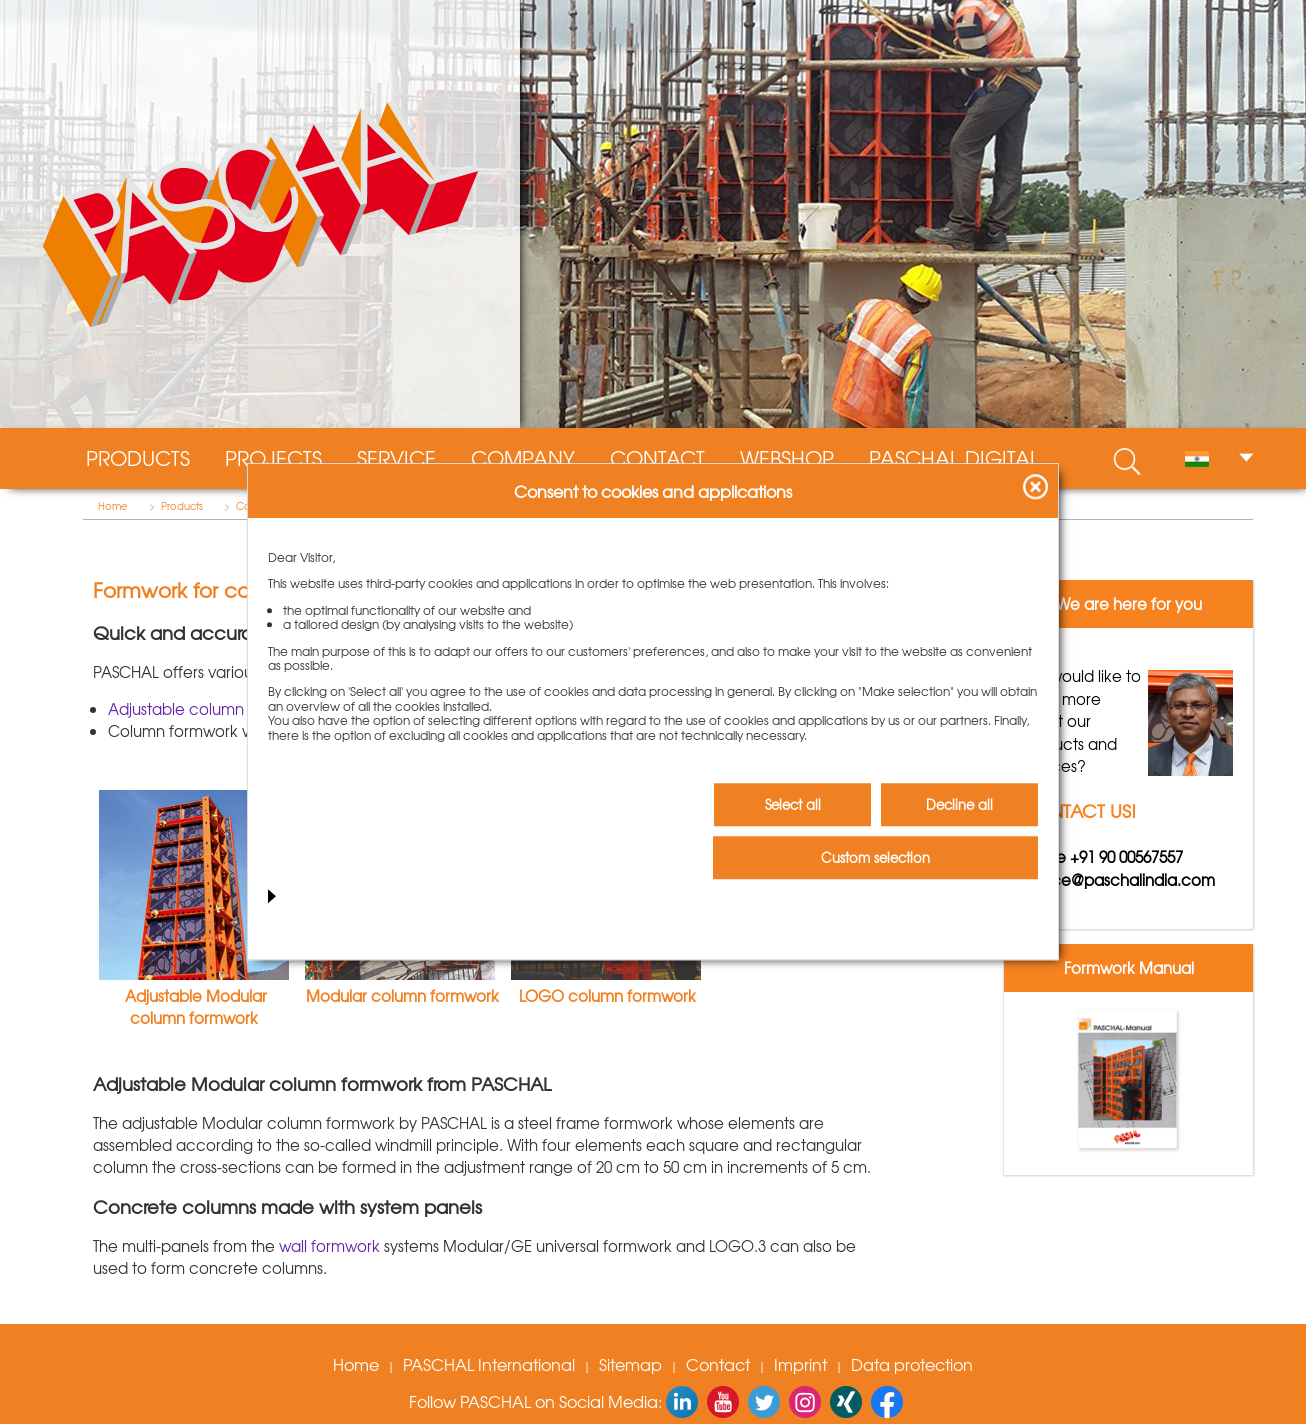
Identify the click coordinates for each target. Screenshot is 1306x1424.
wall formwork (327, 1246)
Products (138, 458)
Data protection (912, 1364)
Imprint (800, 1364)
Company (523, 458)
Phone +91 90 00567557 (1101, 857)
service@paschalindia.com (1117, 880)
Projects (273, 458)
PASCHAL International (489, 1364)
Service (396, 458)
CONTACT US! (1077, 810)
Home (113, 506)
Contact (657, 458)
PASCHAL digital (954, 458)
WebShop (787, 458)
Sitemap (630, 1364)
